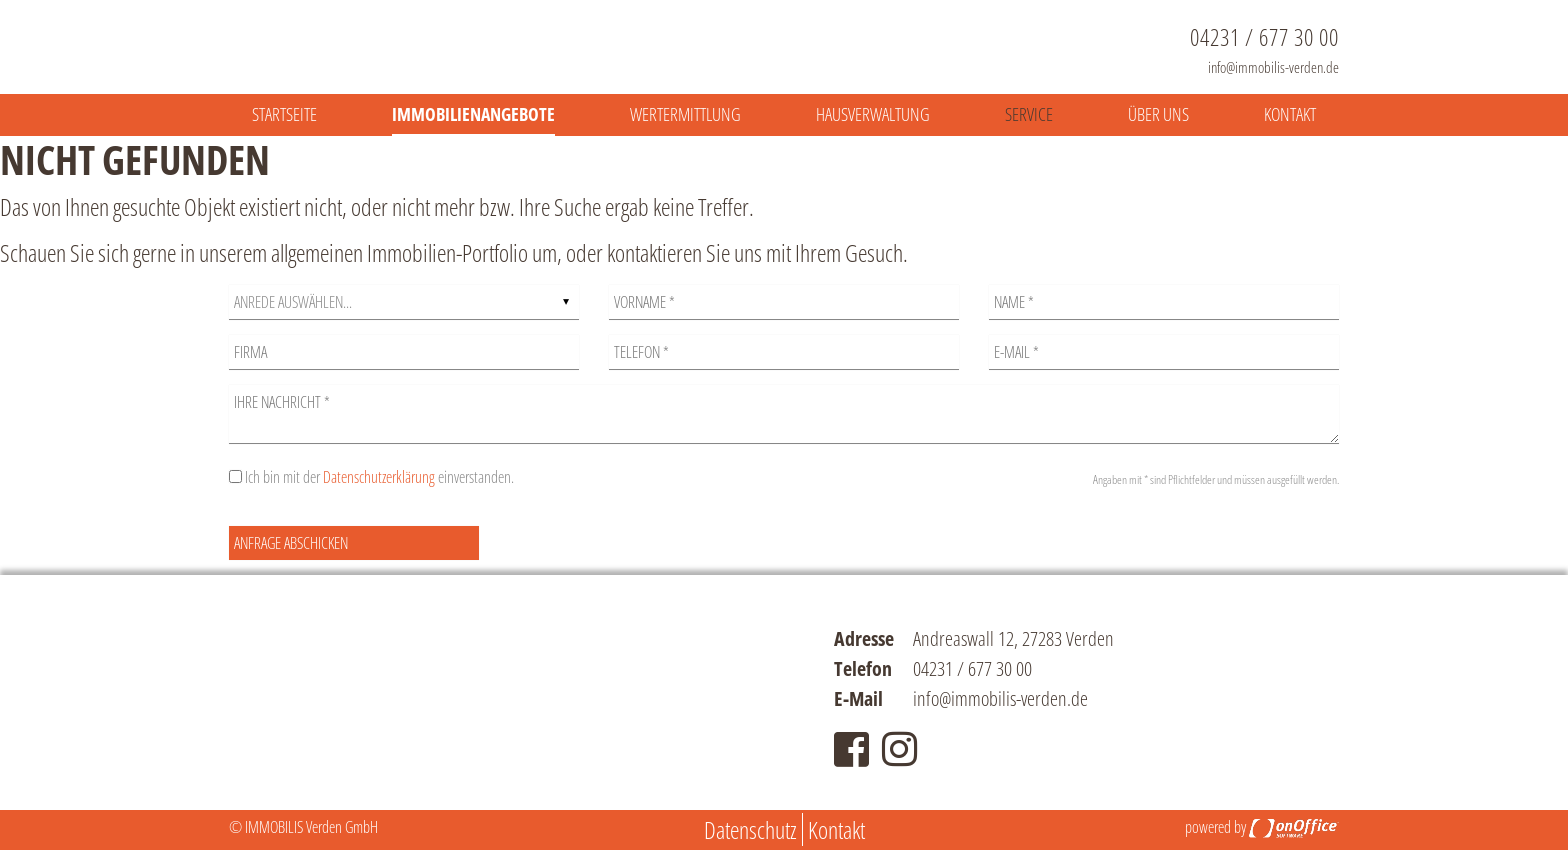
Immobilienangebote (473, 114)
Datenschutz (750, 829)
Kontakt (1290, 114)
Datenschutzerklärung (379, 477)
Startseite (284, 114)
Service (1029, 114)
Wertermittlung (685, 114)
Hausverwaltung (873, 114)
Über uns (1158, 114)
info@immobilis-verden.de (1273, 67)
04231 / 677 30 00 (1264, 37)
